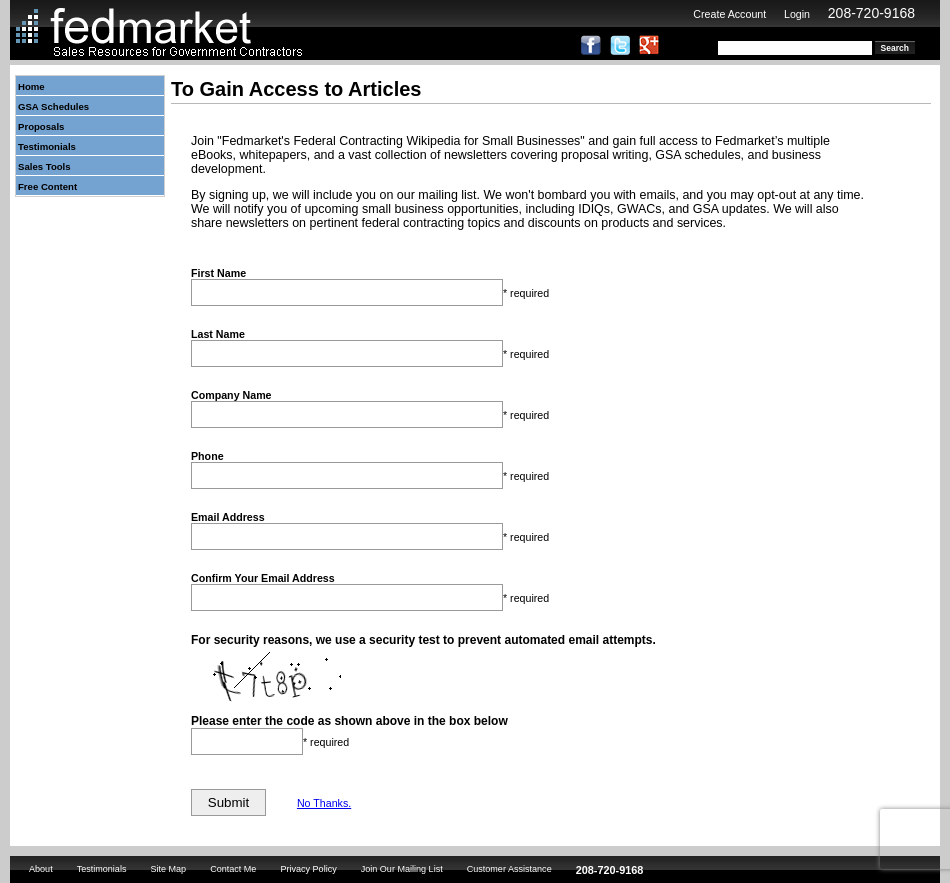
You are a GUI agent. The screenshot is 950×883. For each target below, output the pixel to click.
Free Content (47, 186)
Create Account (729, 14)
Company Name (231, 395)
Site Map (168, 869)
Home (31, 86)
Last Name (218, 334)
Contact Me (233, 869)
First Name (218, 273)
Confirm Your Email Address (263, 578)
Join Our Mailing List (402, 869)
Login (797, 14)
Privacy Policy (308, 869)
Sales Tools (44, 166)
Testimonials (47, 146)
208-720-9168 (871, 13)
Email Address (228, 517)
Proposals (41, 126)
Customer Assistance (509, 869)
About (41, 869)
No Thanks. (324, 803)
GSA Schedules (53, 106)
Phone (207, 456)
